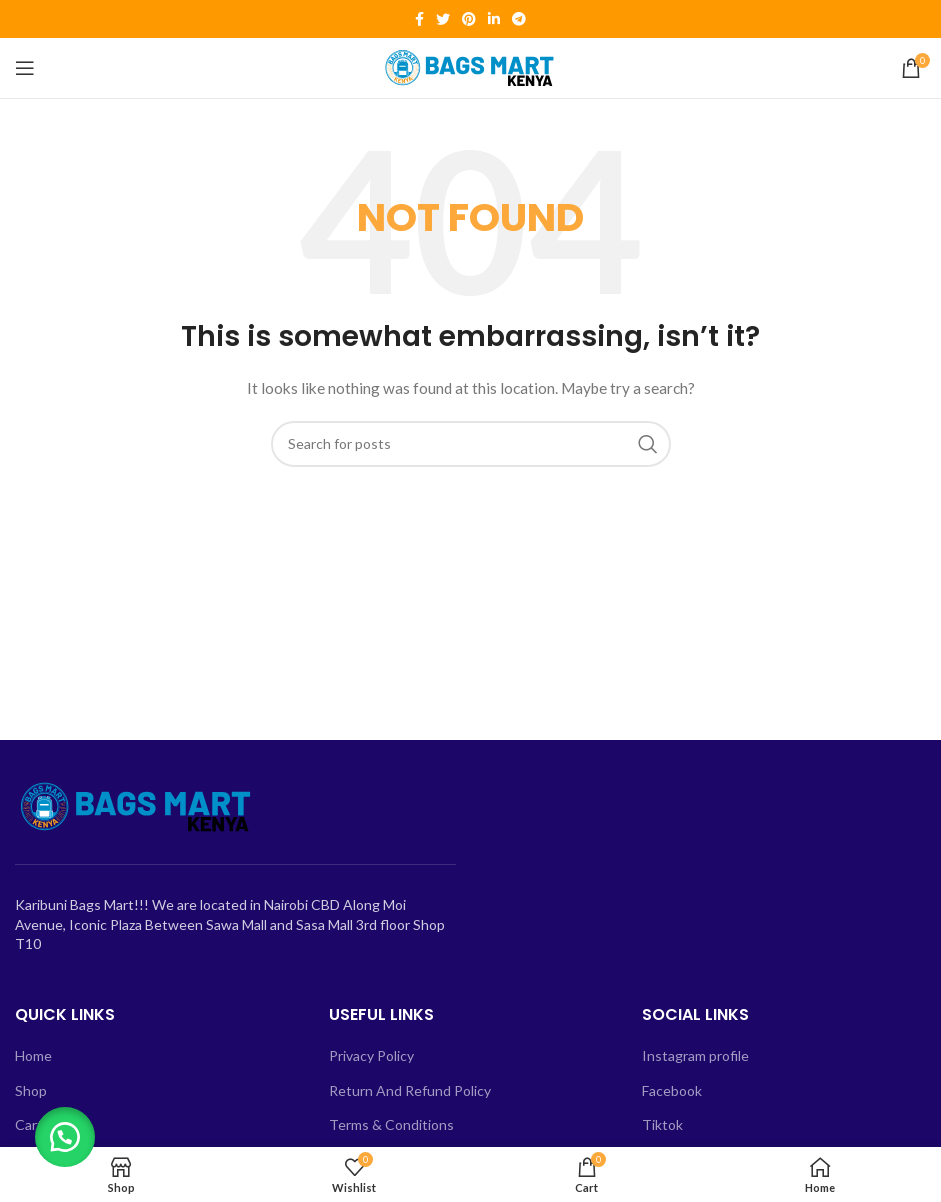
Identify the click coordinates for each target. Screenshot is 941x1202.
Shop (31, 1090)
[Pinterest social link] (469, 19)
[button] (70, 1132)
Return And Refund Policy (410, 1090)
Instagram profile (695, 1055)
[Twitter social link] (443, 19)
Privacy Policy (371, 1055)
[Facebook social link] (419, 19)
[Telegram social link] (519, 19)
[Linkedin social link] (494, 19)
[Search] (471, 444)
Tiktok (662, 1124)
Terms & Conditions (391, 1124)
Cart (29, 1124)
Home (33, 1055)
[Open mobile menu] (25, 68)
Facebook (672, 1090)
